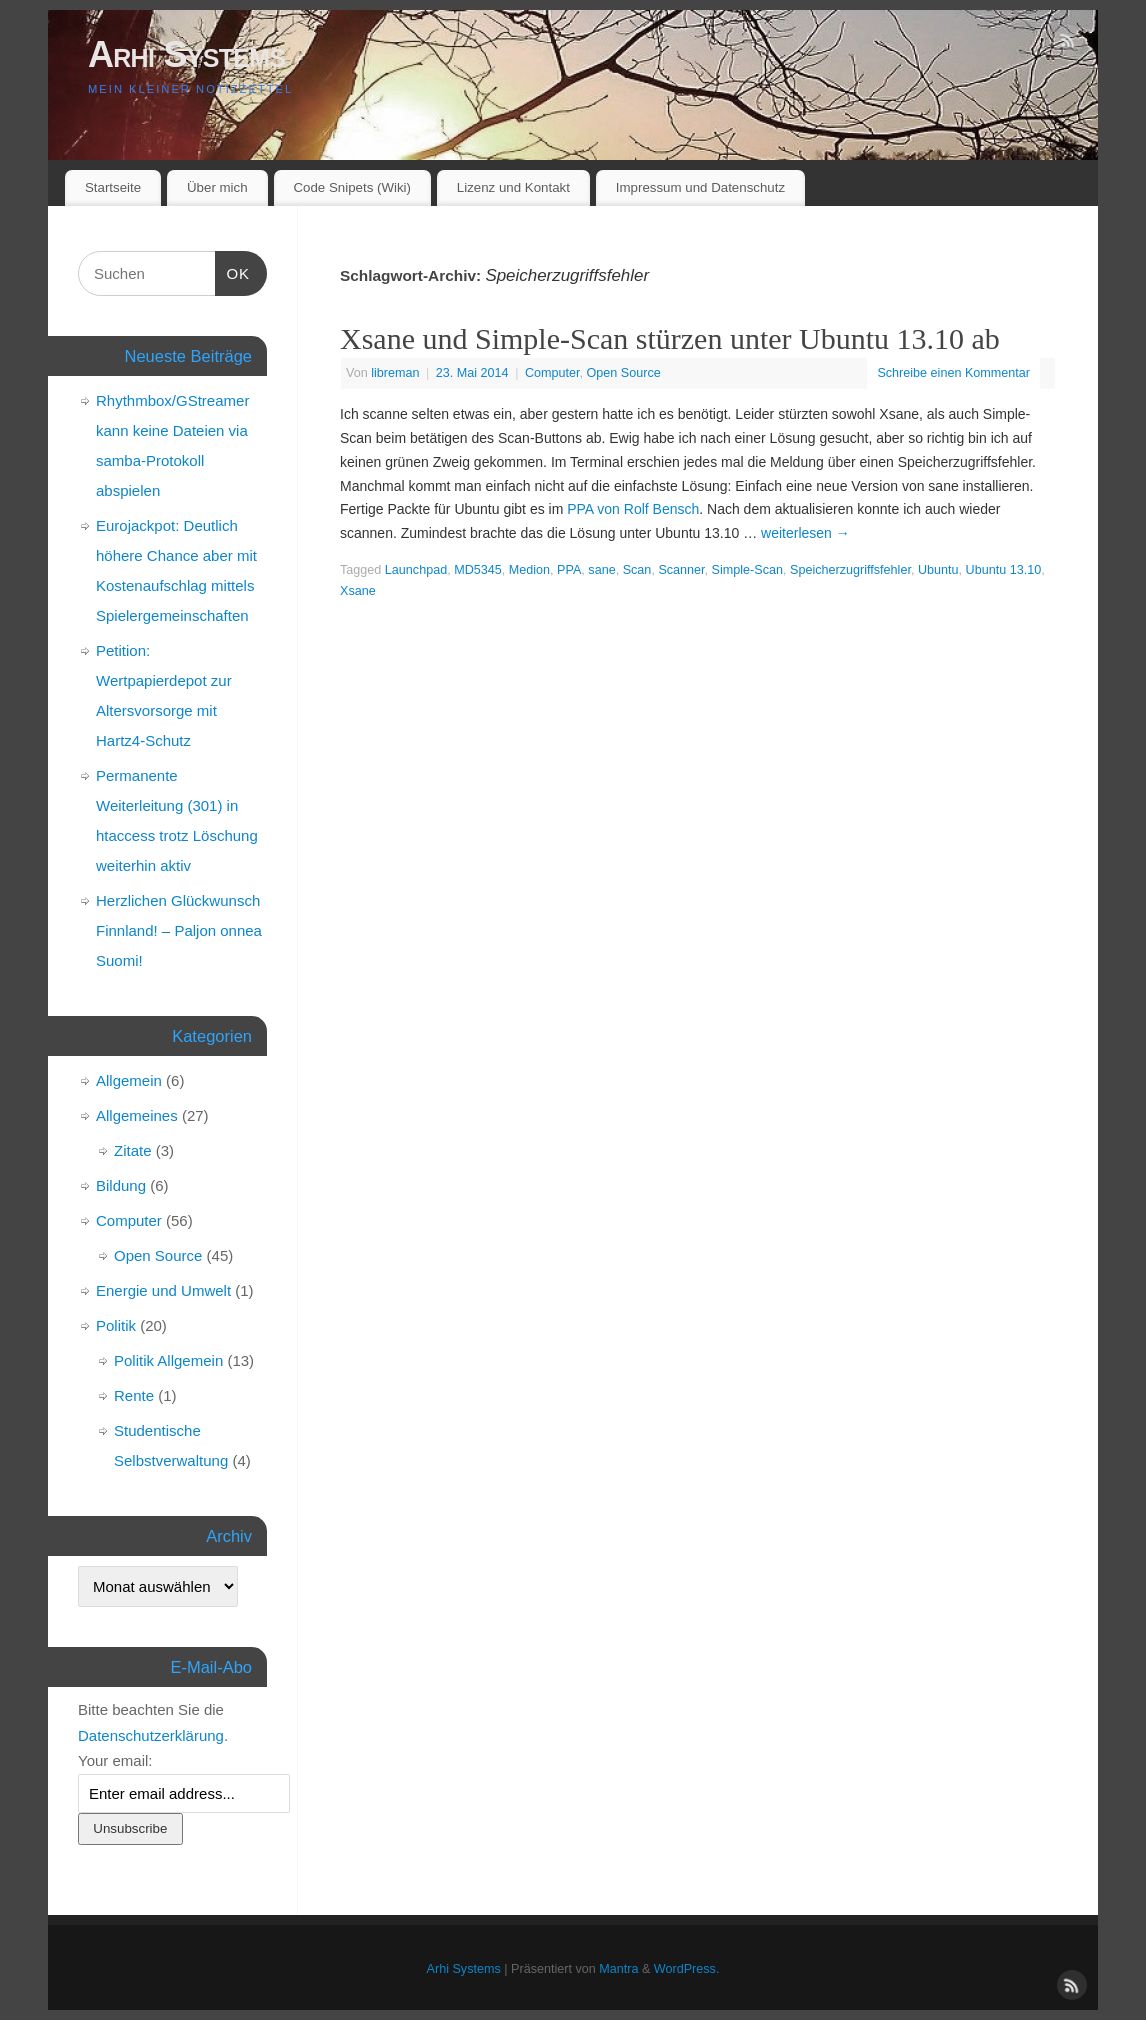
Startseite (113, 187)
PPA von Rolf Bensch (633, 509)
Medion (529, 570)
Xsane (358, 591)
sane (601, 570)
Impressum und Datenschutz (700, 187)
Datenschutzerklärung (151, 1735)
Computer (552, 373)
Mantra (618, 1969)
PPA (569, 570)
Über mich (217, 187)
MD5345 (478, 570)
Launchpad (416, 570)
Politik (116, 1325)
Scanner (681, 570)
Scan (637, 570)
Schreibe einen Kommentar (953, 373)
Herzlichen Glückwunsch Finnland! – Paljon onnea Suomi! (179, 930)
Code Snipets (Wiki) (352, 187)
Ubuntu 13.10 (1004, 570)
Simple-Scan (747, 570)
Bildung (121, 1185)
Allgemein (129, 1080)
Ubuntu (938, 570)
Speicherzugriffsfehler (850, 570)
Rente (134, 1395)
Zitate (133, 1150)
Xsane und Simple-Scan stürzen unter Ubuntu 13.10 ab (670, 338)
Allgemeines (137, 1115)
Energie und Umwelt (163, 1290)
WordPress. (687, 1969)
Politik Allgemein (168, 1360)
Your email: (115, 1760)
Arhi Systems (186, 54)
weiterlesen (805, 533)
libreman (395, 373)
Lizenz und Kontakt (513, 187)
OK (233, 271)
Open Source (624, 373)
